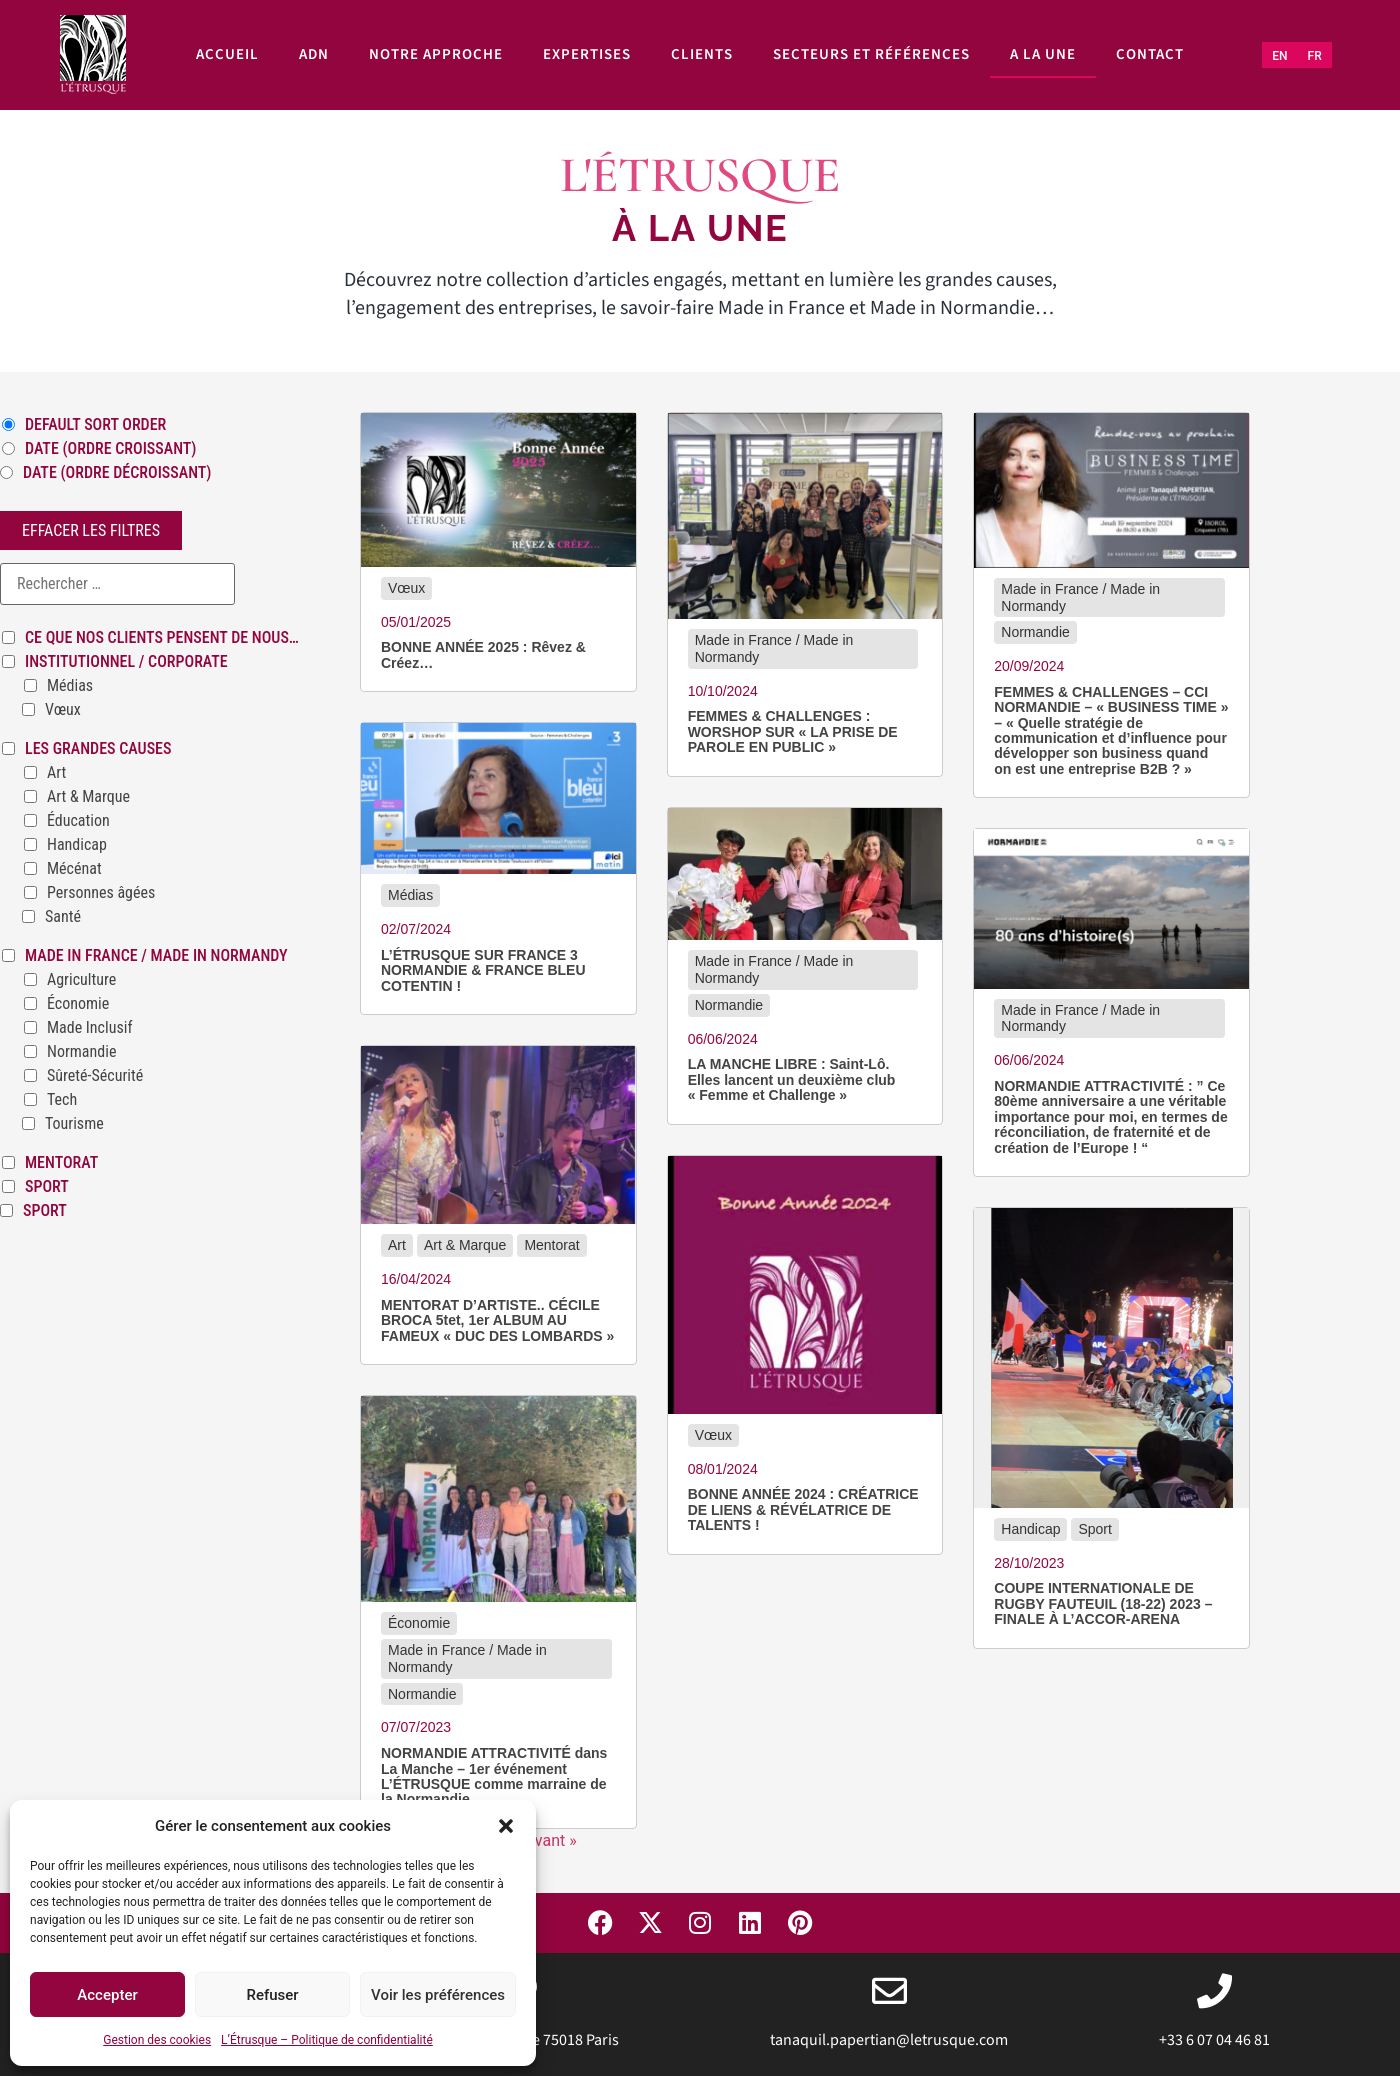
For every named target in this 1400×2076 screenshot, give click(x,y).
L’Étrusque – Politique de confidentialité (327, 2040)
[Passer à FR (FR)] (1315, 56)
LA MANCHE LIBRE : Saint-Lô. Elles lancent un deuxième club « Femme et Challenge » (792, 1080)
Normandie (81, 1052)
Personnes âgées (101, 893)
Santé (63, 917)
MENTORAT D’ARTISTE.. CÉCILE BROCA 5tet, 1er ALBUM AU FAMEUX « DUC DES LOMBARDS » (497, 1321)
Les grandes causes (98, 749)
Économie (78, 1004)
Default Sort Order (95, 425)
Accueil (227, 54)
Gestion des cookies (157, 2040)
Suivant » (545, 1840)
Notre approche (436, 54)
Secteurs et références (871, 54)
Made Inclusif (89, 1028)
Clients (702, 54)
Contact (1150, 54)
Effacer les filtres (91, 530)
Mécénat (74, 869)
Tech (62, 1100)
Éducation (78, 821)
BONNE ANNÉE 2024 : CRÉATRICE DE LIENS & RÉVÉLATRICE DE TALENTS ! (803, 1510)
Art (56, 773)
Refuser (272, 1995)
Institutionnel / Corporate (126, 662)
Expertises (587, 54)
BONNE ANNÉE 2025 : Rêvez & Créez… (483, 655)
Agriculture (81, 980)
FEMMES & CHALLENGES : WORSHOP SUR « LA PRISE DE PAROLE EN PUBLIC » (793, 732)
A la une (1043, 54)
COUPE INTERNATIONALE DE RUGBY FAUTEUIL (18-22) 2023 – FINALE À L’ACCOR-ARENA (1103, 1604)
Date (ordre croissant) (111, 449)
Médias (70, 686)
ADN (314, 54)
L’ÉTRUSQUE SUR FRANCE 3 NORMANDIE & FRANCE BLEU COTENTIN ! (483, 971)
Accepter (107, 1995)
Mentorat (61, 1163)
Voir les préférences (438, 1995)
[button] (506, 1826)
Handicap (77, 845)
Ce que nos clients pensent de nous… (162, 638)
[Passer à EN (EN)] (1279, 56)
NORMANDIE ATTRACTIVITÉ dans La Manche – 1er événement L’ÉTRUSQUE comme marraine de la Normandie (494, 1776)
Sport (47, 1187)
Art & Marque (88, 797)
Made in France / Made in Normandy (156, 956)
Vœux (63, 710)
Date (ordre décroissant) (117, 473)
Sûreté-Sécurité (95, 1076)
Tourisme (74, 1124)
